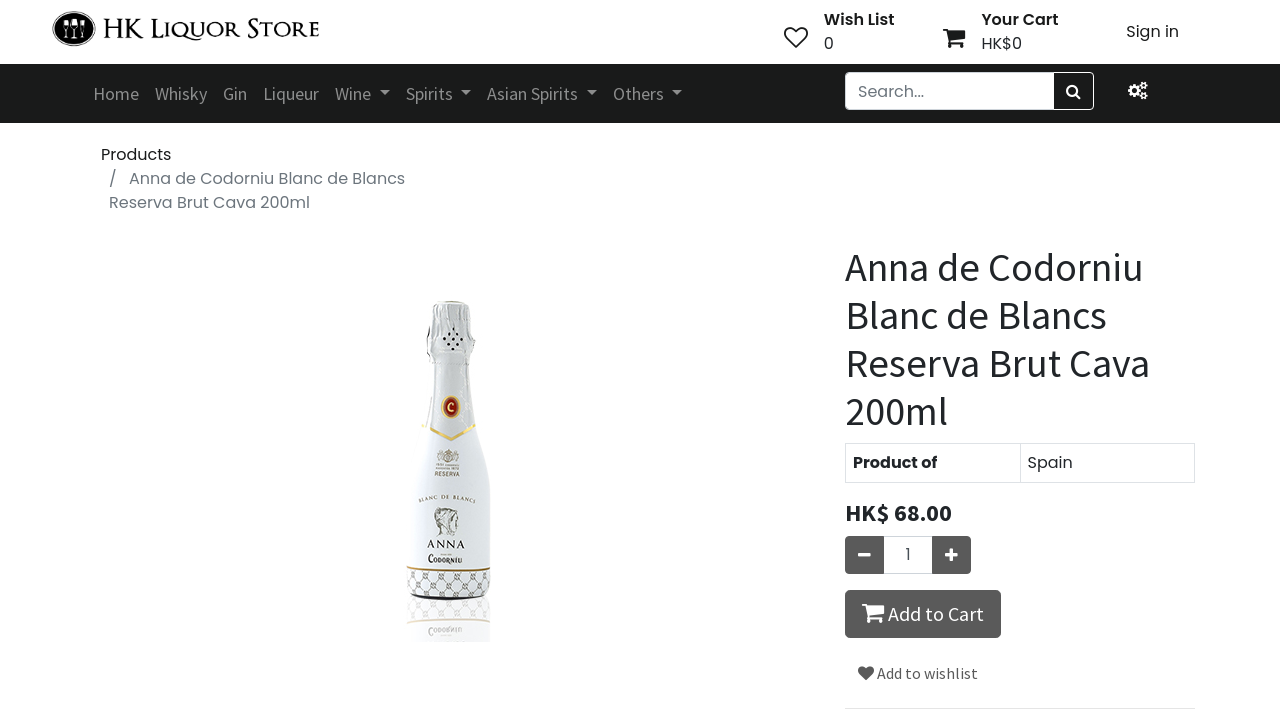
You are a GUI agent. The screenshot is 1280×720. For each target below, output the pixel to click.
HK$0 (1001, 43)
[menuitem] (116, 93)
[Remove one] (864, 555)
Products (136, 154)
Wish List (859, 19)
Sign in (1152, 31)
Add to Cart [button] (923, 613)
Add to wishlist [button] (918, 673)
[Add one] (951, 555)
